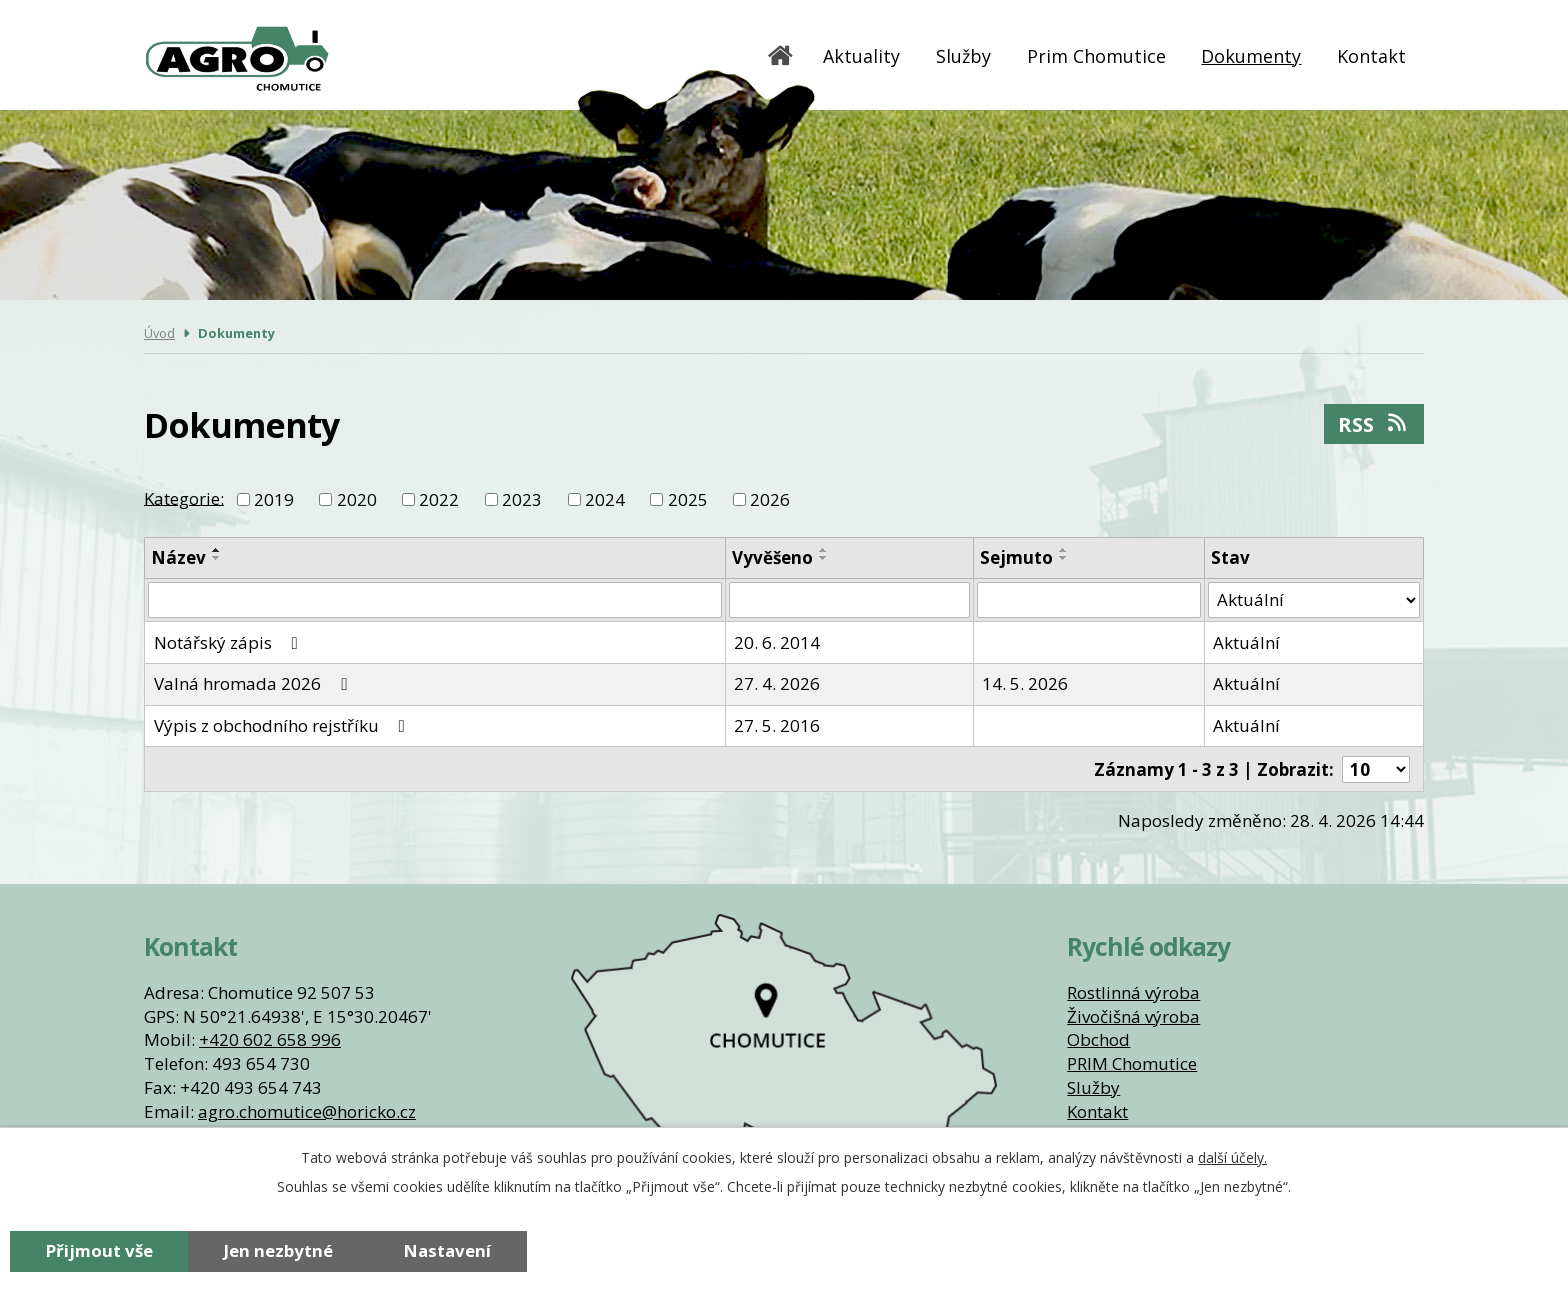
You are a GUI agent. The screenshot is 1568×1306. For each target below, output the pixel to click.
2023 (522, 499)
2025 (688, 499)
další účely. (1232, 1157)
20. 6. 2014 (777, 642)
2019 (274, 499)
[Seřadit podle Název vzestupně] (217, 550)
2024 (605, 499)
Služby (963, 56)
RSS (1374, 424)
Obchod (1098, 1039)
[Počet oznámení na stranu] (1376, 769)
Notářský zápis (230, 642)
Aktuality (861, 56)
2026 (770, 499)
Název (178, 557)
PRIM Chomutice (1132, 1063)
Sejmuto (1016, 557)
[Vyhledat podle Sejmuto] (1089, 600)
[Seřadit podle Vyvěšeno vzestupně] (824, 550)
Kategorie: (184, 497)
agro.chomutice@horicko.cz (307, 1111)
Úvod (781, 55)
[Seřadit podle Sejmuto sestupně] (1064, 558)
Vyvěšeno (772, 557)
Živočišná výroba (1133, 1016)
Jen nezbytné (278, 1250)
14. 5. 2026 (1025, 683)
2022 (439, 499)
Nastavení (447, 1250)
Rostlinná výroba (1133, 992)
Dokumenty (1251, 56)
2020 (357, 499)
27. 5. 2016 (777, 725)
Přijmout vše (99, 1250)
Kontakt (1371, 56)
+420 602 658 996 (270, 1039)
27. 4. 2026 (777, 683)
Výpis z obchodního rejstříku (283, 725)
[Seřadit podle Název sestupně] (217, 558)
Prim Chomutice (1096, 56)
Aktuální (1246, 642)
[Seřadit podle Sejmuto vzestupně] (1064, 550)
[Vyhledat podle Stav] (1314, 600)
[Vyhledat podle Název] (435, 600)
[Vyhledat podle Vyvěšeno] (849, 600)
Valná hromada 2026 (254, 683)
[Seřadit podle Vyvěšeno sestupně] (824, 558)
